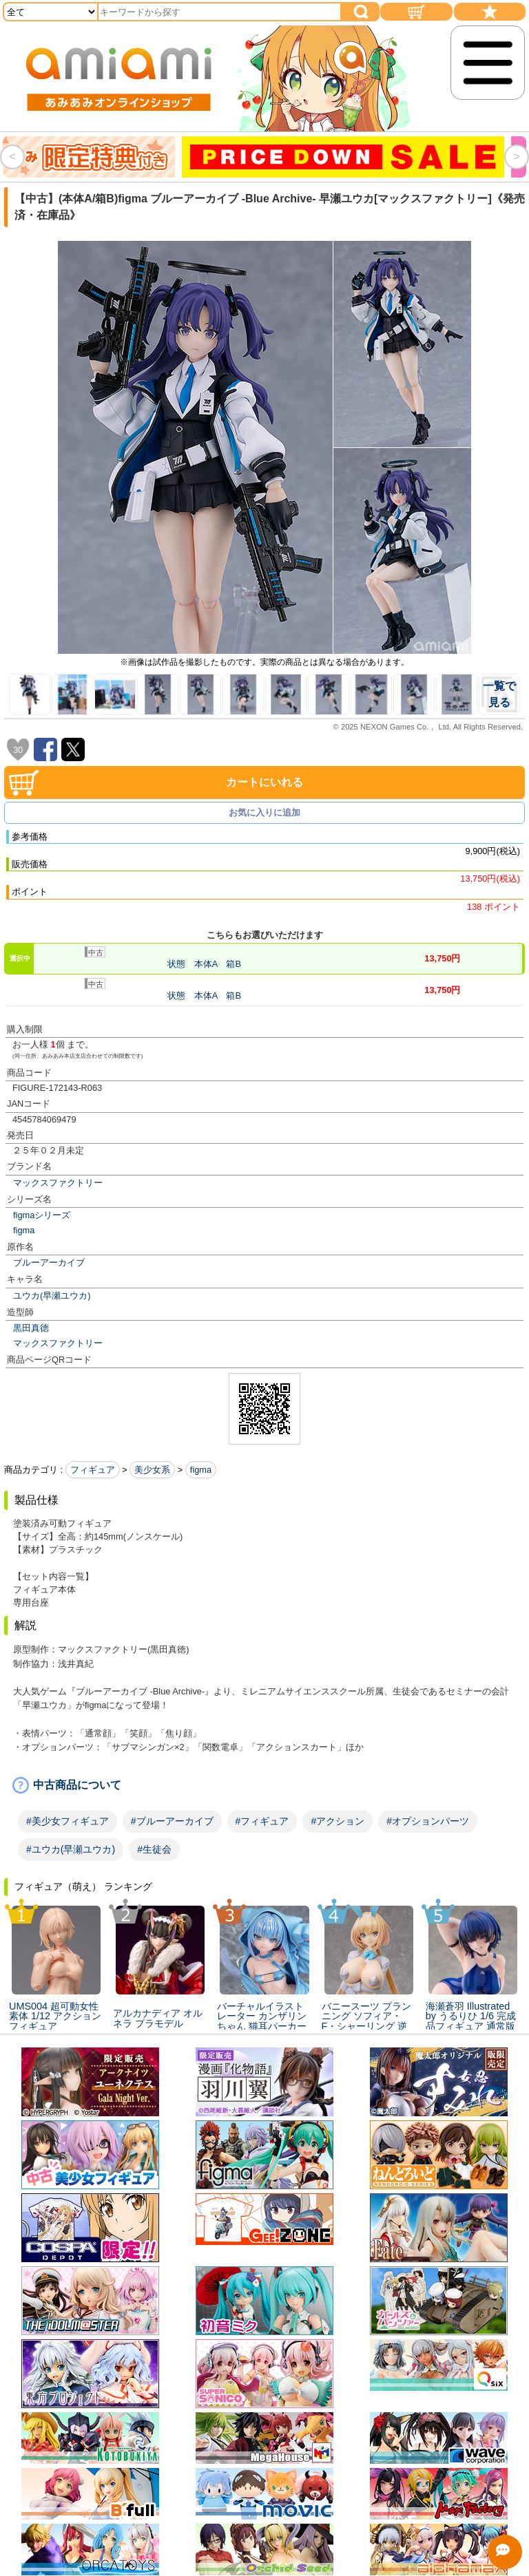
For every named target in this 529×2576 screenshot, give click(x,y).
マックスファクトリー (58, 1183)
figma (23, 1230)
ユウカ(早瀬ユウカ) (52, 1295)
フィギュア (92, 1470)
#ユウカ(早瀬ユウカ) (70, 1849)
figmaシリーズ (41, 1215)
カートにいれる (264, 782)
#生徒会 (154, 1849)
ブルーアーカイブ (49, 1262)
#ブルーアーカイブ (172, 1821)
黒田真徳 (31, 1328)
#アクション (337, 1821)
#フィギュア (262, 1821)
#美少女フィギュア (67, 1821)
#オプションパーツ (427, 1821)
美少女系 (152, 1470)
